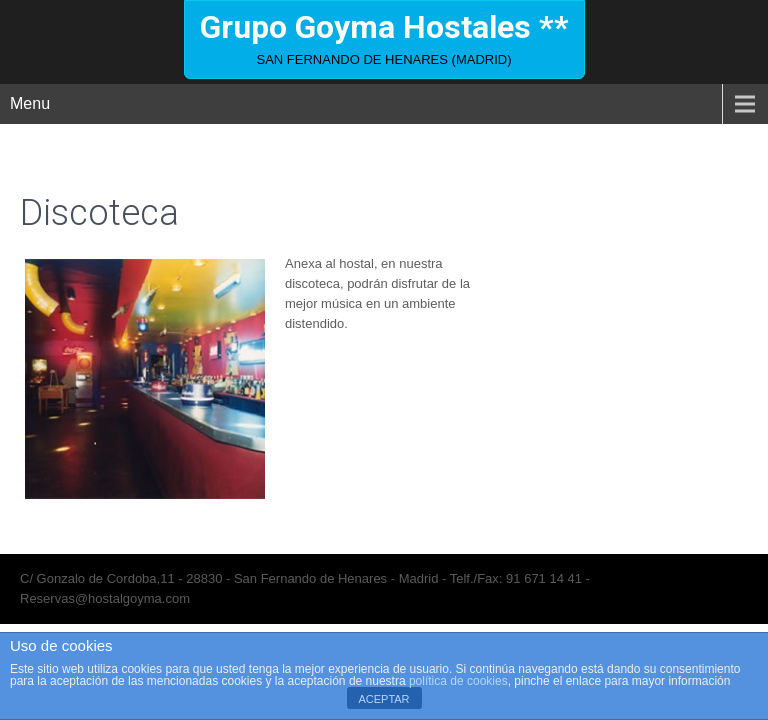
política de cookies (458, 681)
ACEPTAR (383, 699)
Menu (30, 103)
